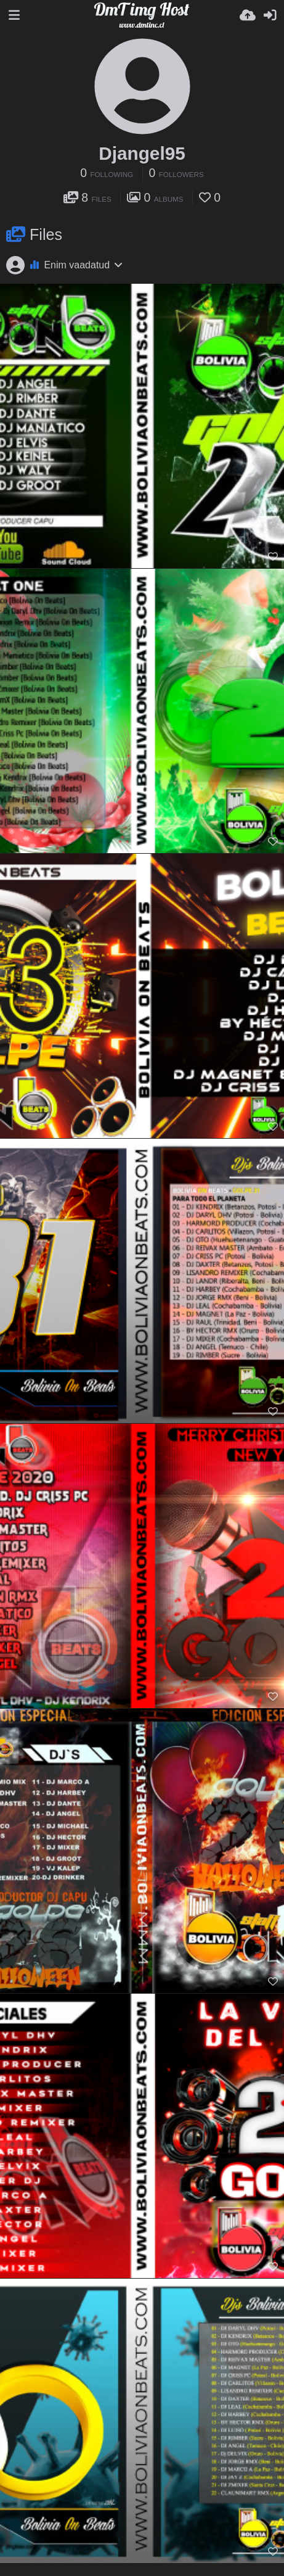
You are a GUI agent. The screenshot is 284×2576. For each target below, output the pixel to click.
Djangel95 (142, 153)
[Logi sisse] (270, 15)
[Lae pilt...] (248, 15)
